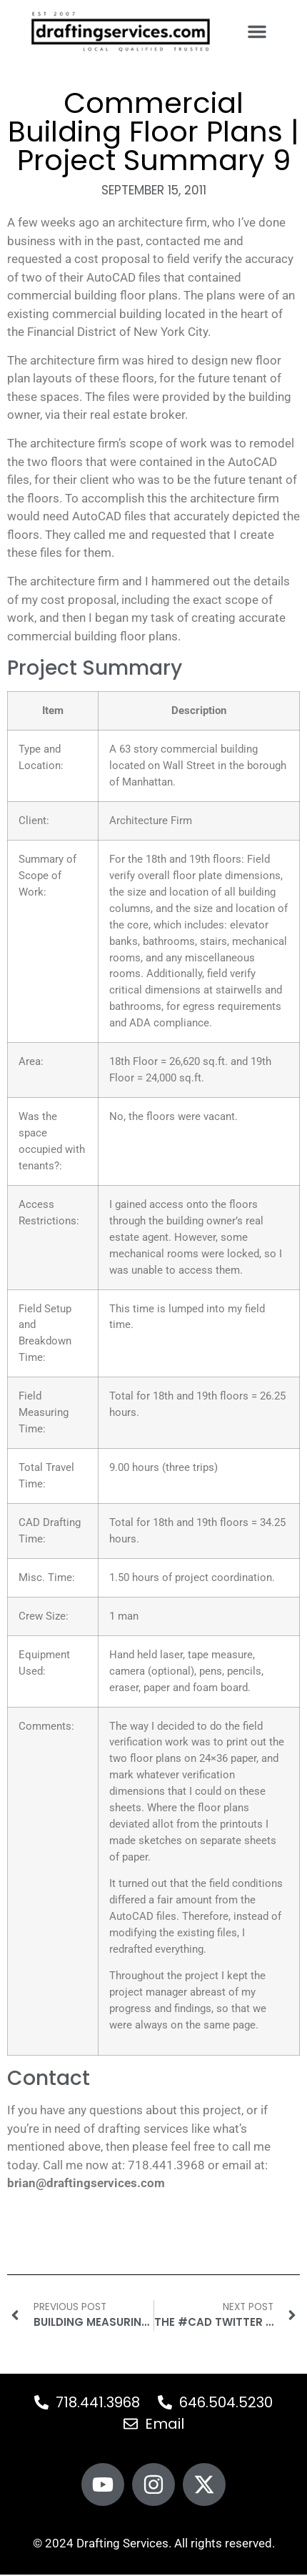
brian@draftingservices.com (86, 2183)
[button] (257, 31)
